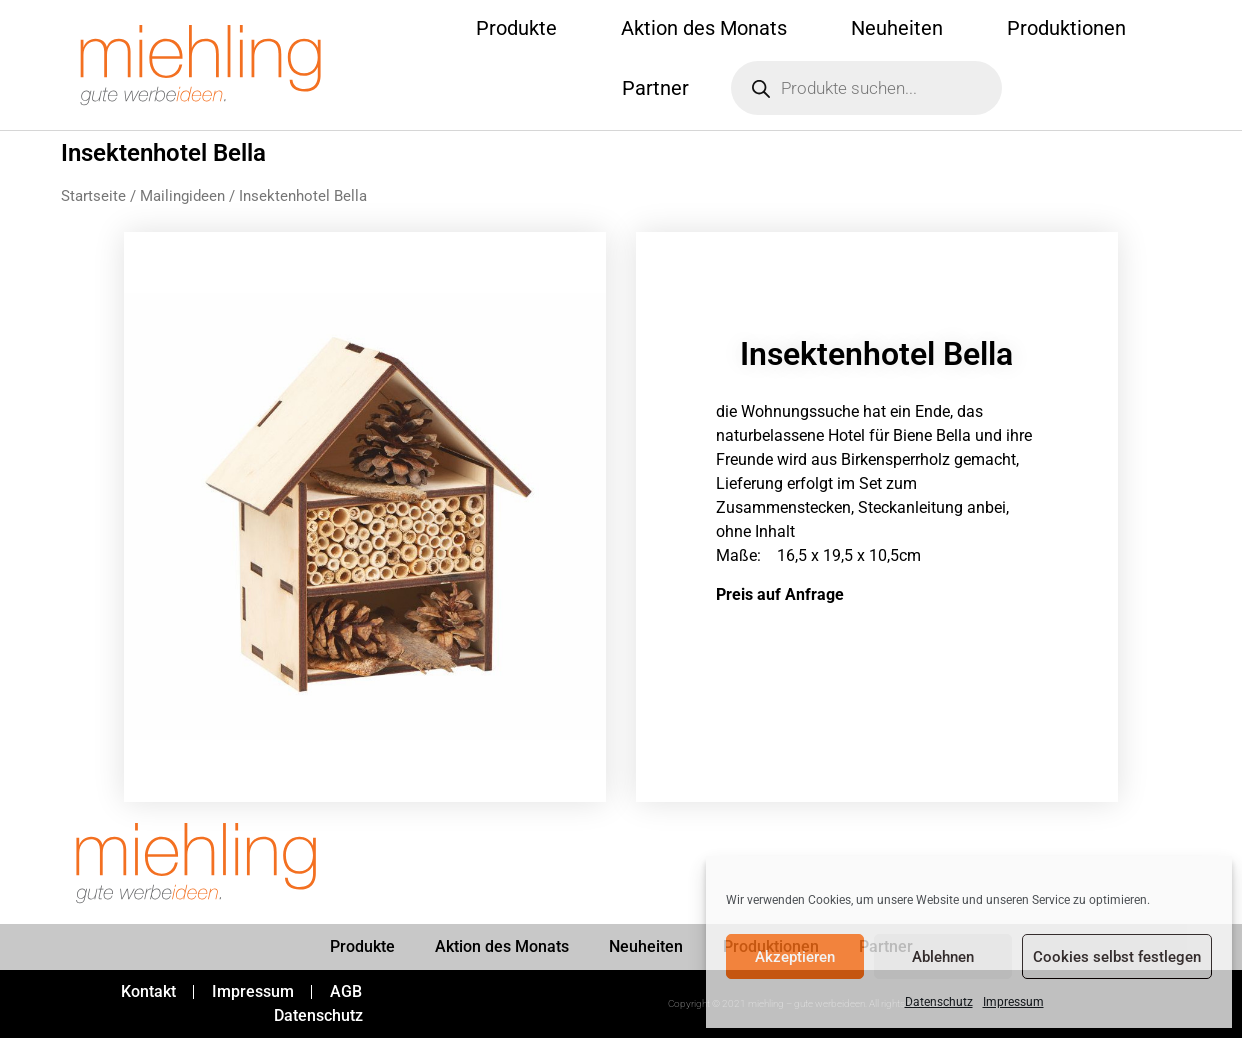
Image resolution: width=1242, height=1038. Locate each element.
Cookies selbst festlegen (1117, 957)
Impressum (1013, 1002)
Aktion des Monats (704, 28)
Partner (655, 88)
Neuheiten (897, 28)
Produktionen (1066, 28)
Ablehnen (943, 957)
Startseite (93, 196)
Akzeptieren (795, 957)
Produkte (516, 28)
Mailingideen (182, 196)
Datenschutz (939, 1002)
